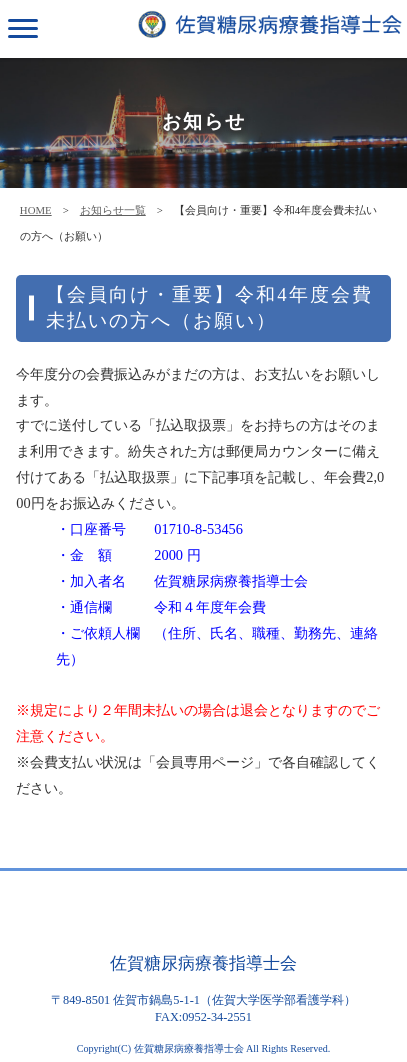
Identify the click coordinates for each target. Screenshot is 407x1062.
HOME (36, 210)
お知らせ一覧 (113, 210)
